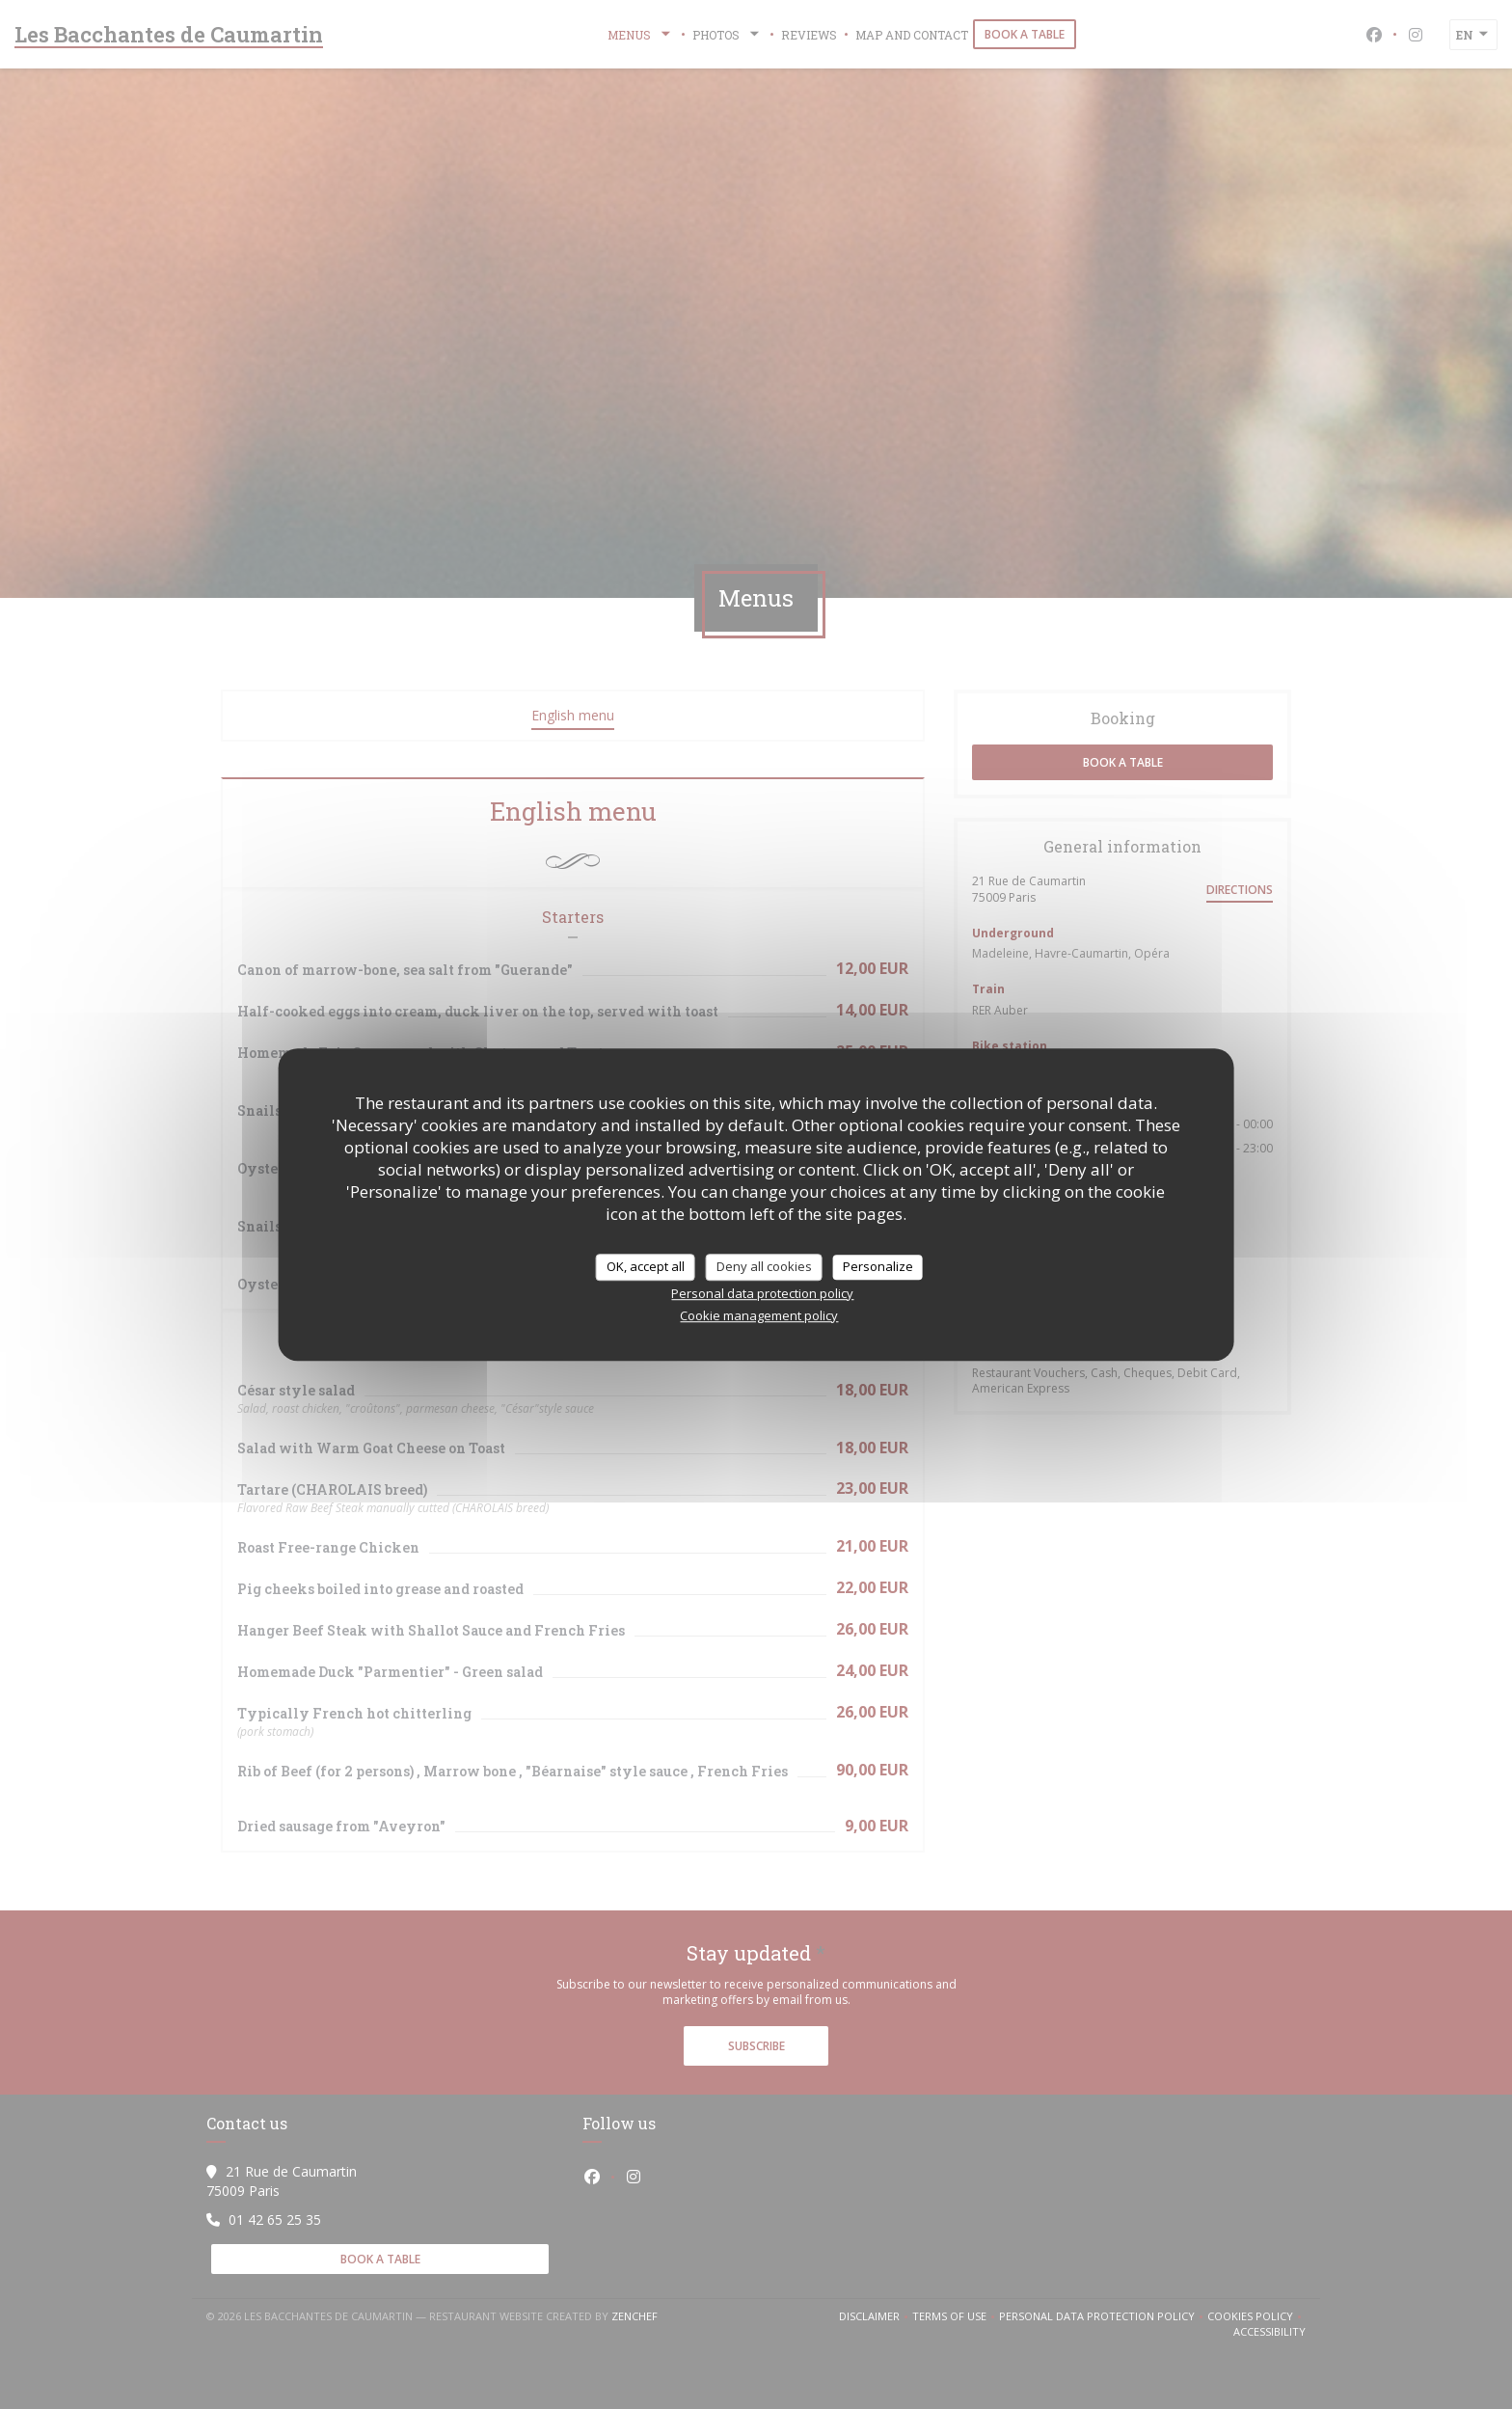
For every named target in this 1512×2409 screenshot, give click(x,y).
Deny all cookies (764, 1266)
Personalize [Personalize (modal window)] (878, 1266)
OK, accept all (646, 1266)
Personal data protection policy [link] (762, 1293)
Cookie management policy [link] (759, 1315)
